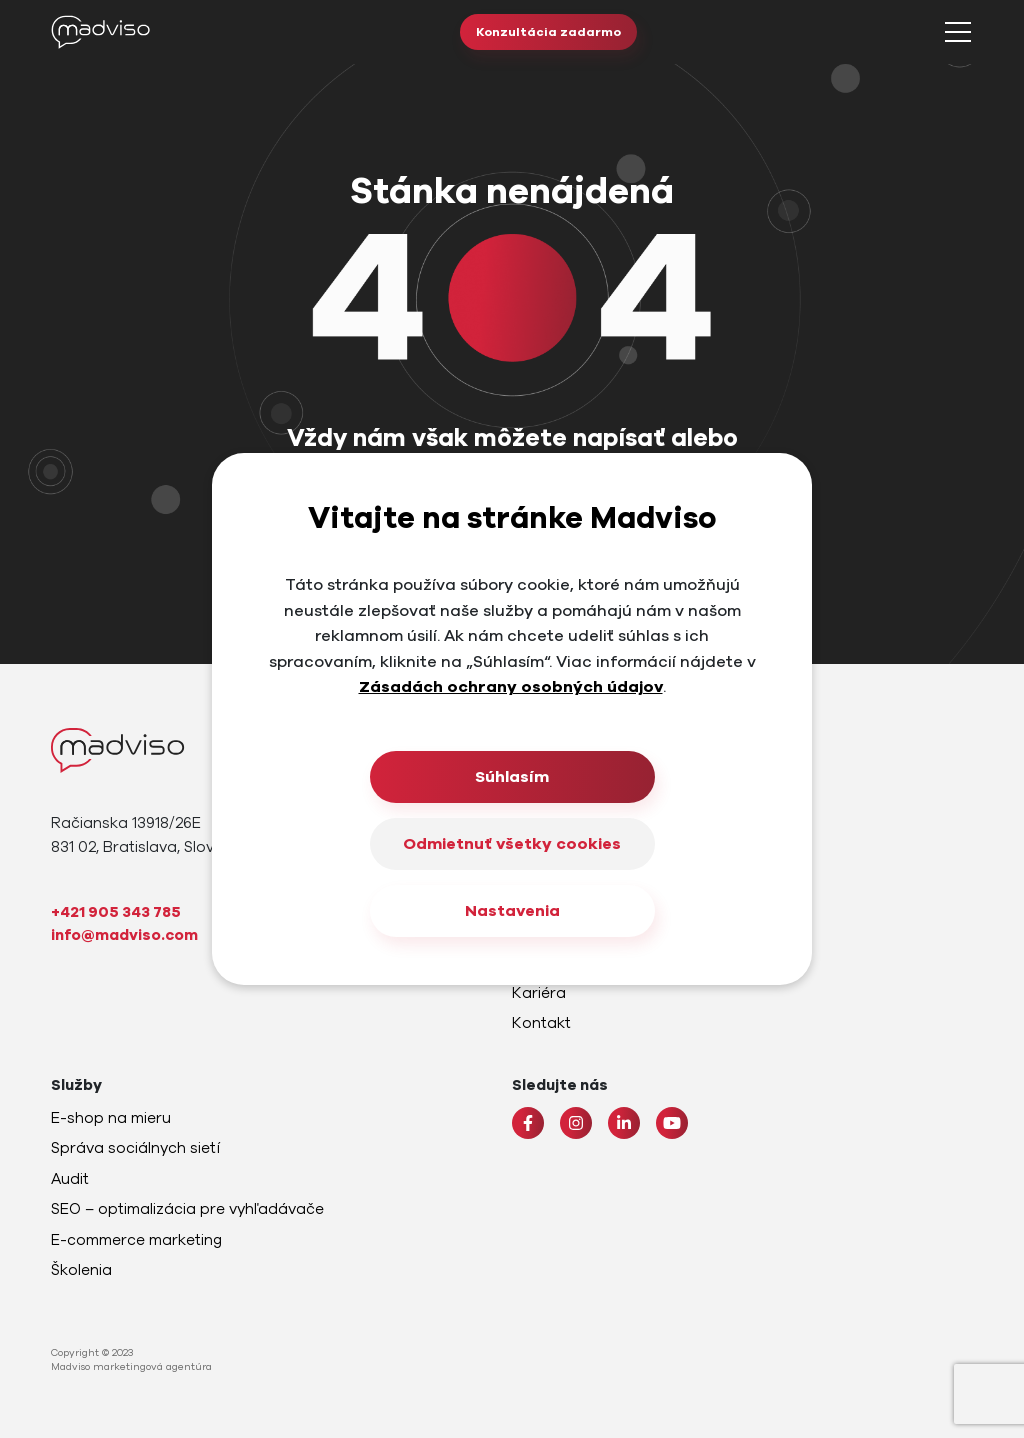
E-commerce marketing (136, 1240)
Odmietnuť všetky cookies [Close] (512, 844)
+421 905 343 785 (116, 912)
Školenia (81, 1270)
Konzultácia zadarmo (548, 32)
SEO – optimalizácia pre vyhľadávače (187, 1209)
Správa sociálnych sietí (135, 1148)
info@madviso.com (124, 935)
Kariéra (539, 993)
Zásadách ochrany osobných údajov (511, 687)
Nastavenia (512, 911)
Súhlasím (512, 777)
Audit (70, 1179)
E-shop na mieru (111, 1118)
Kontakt (541, 1023)
